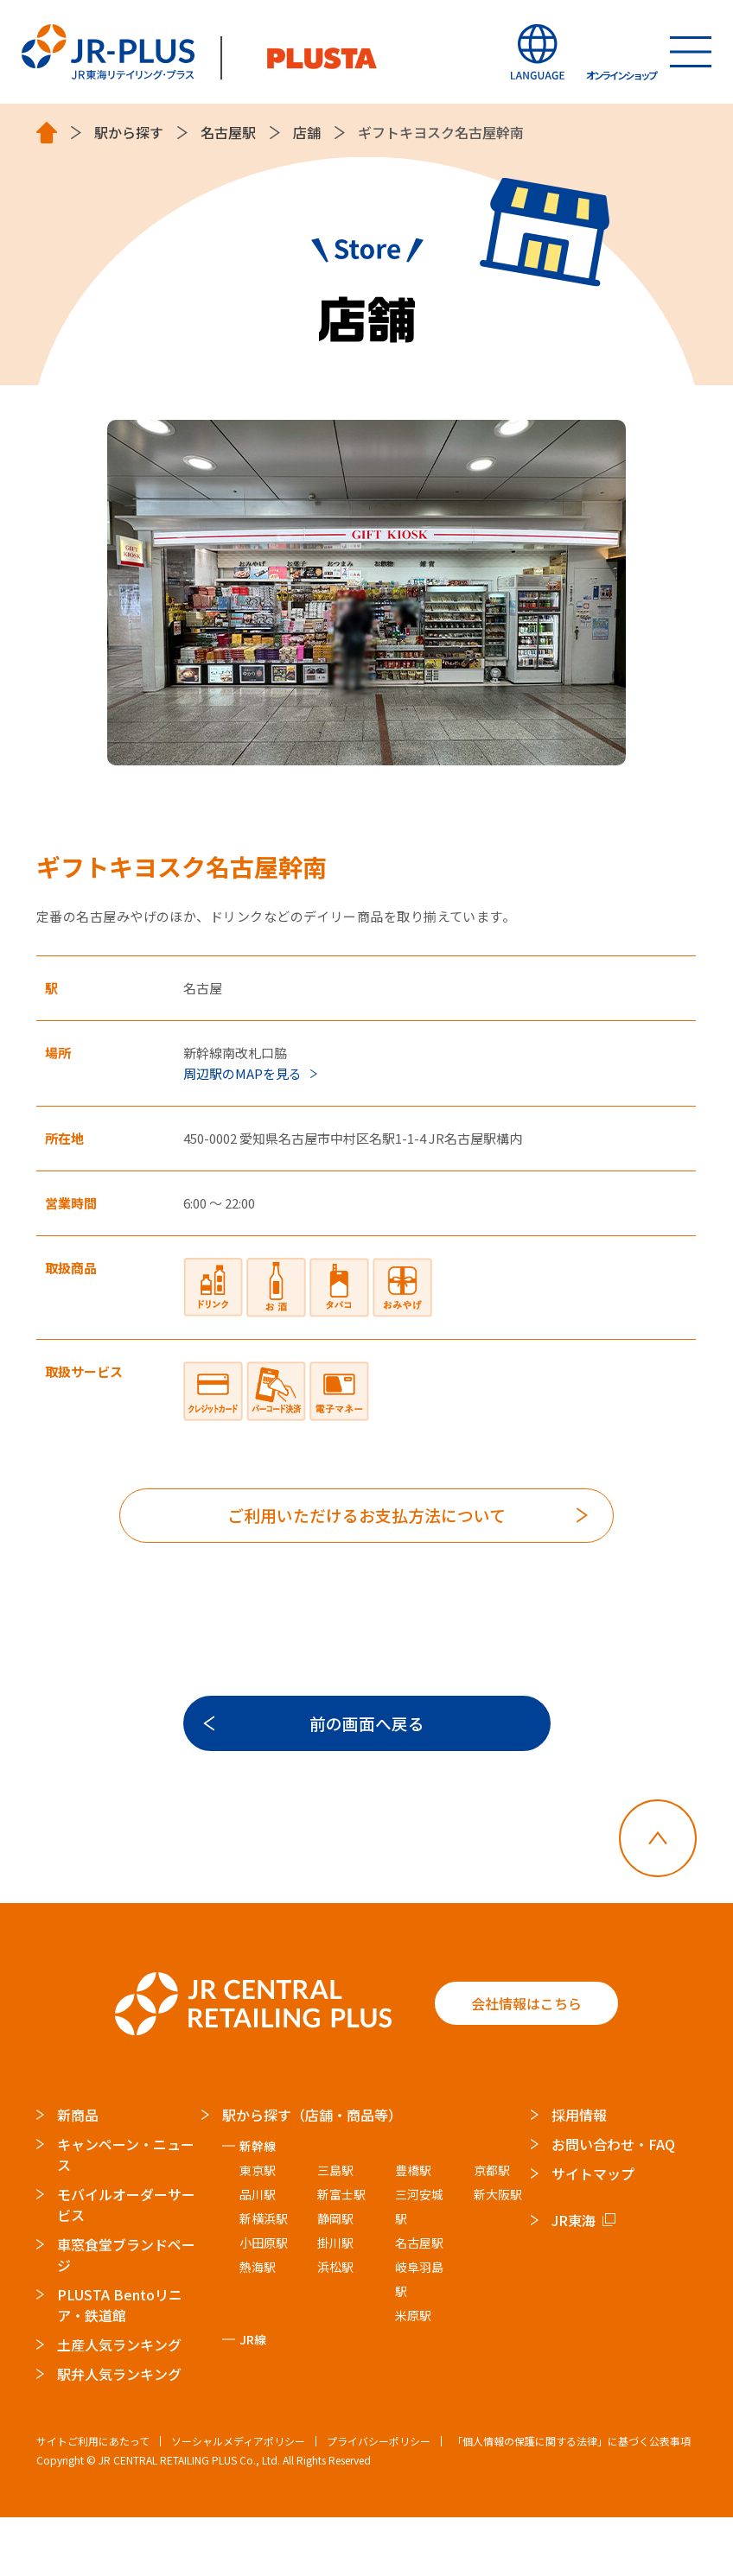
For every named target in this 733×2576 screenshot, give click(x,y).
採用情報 (580, 2173)
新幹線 (257, 2204)
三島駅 (336, 2228)
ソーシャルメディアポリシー (238, 2499)
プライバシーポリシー (378, 2499)
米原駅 (414, 2373)
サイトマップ (593, 2232)
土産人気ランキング (119, 2403)
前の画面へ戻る (366, 1756)
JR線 (252, 2398)
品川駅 (257, 2253)
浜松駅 (336, 2325)
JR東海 (574, 2278)
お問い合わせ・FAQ (614, 2202)
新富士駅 (342, 2253)
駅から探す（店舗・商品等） (312, 2173)
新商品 (78, 2173)
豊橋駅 (414, 2228)
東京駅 (257, 2228)
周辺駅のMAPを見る (242, 1073)
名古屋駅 (228, 132)
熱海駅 (257, 2325)
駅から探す (128, 132)
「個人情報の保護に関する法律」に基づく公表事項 (571, 2499)
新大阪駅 (498, 2253)
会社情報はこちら (526, 2063)
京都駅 (492, 2228)
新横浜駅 (263, 2277)
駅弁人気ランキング (119, 2432)
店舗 (307, 132)
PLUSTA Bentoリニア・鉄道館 (119, 2363)
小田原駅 (263, 2301)
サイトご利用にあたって (93, 2499)
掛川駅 (336, 2301)
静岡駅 (336, 2277)
